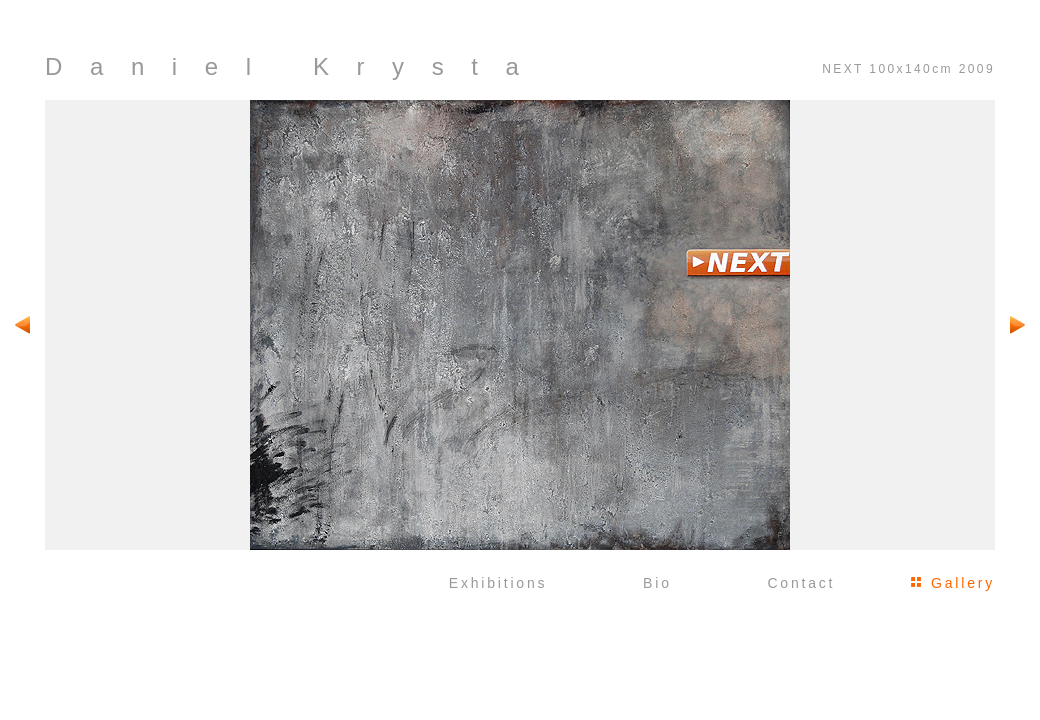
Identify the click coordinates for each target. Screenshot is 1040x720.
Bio (657, 583)
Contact (801, 583)
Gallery (963, 583)
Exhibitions (498, 583)
